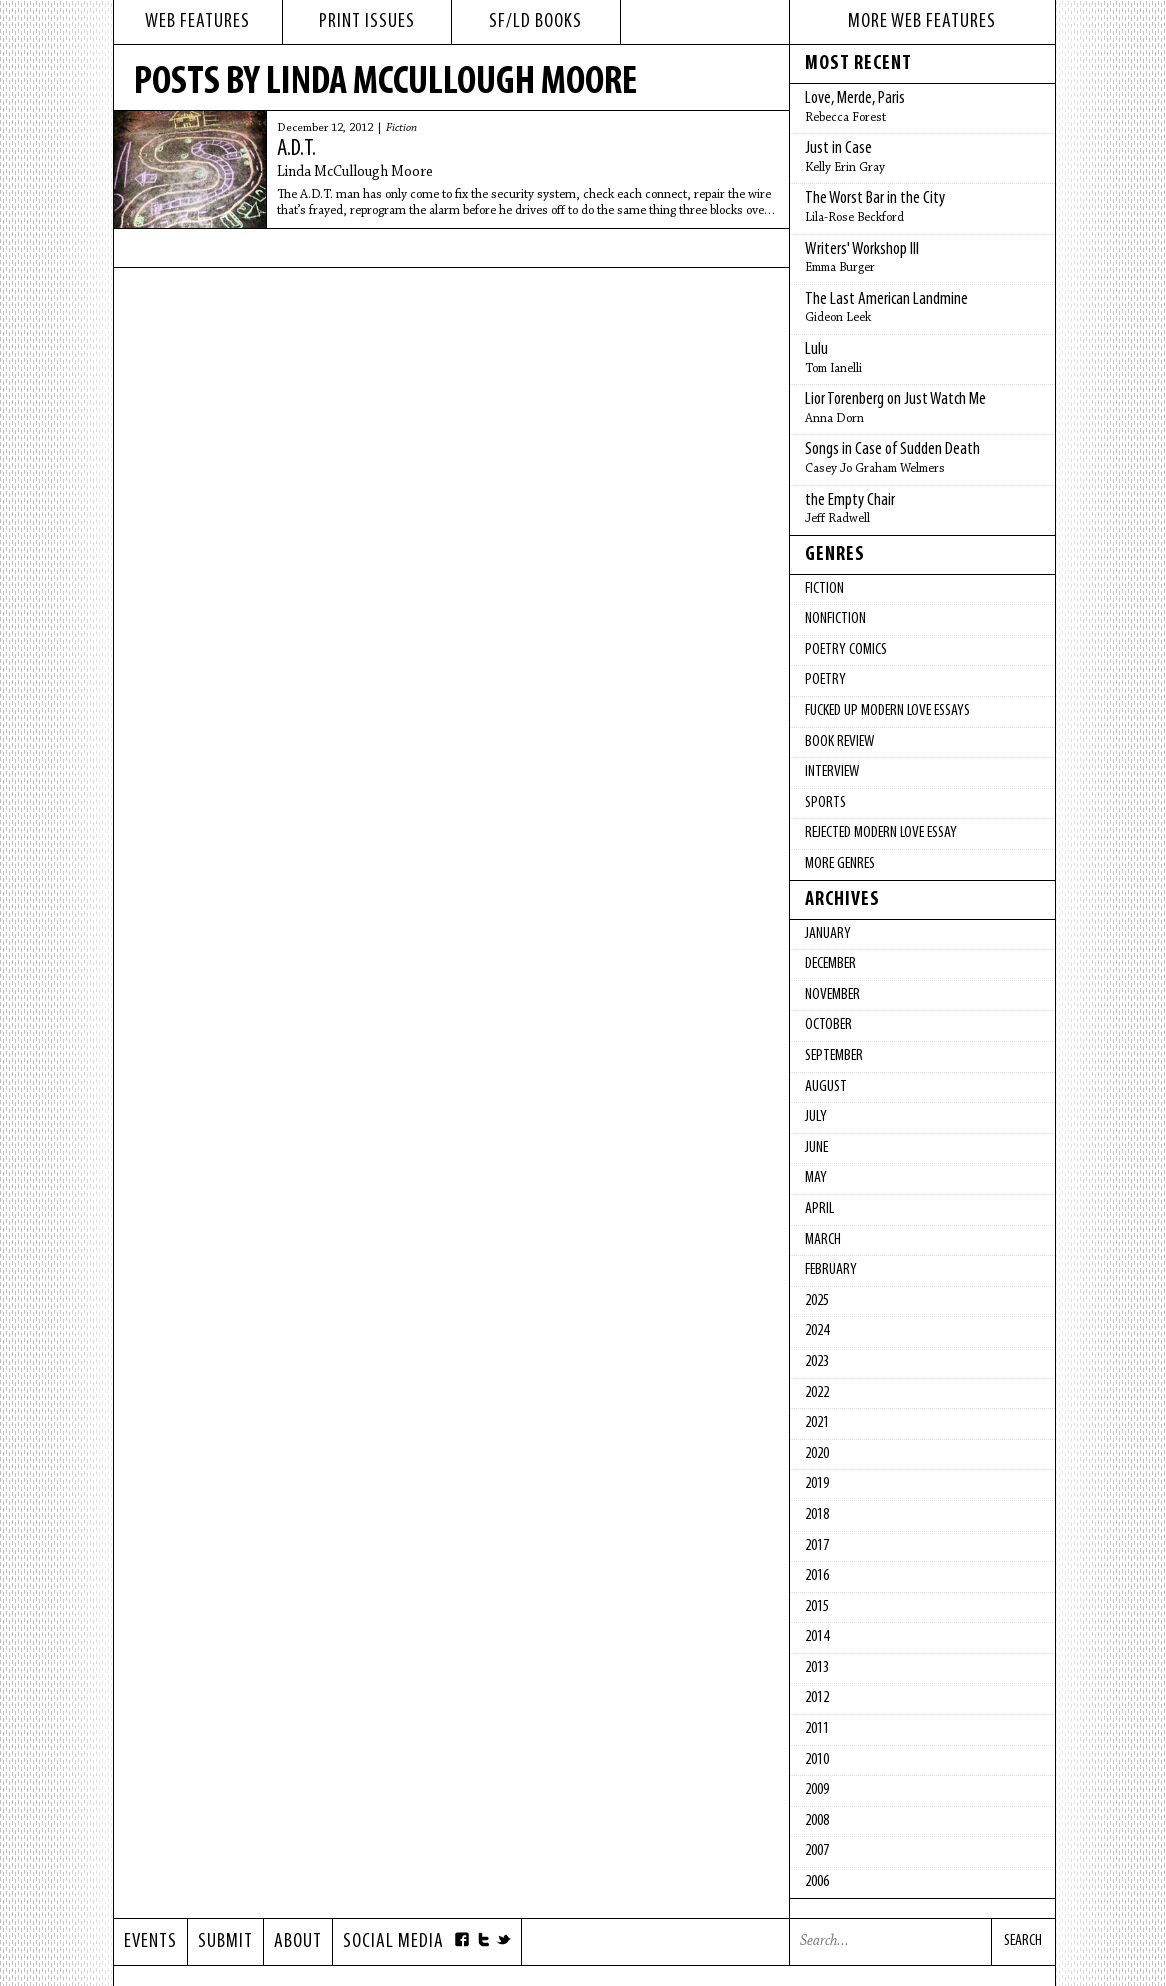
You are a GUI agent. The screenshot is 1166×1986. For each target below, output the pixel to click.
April (819, 1209)
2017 (817, 1546)
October (828, 1025)
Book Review (839, 742)
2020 (817, 1454)
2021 (817, 1423)
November (832, 995)
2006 (817, 1882)
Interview (832, 772)
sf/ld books (535, 22)
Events (150, 1942)
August (826, 1087)
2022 (817, 1393)
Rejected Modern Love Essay (881, 833)
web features (197, 22)
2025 (817, 1301)
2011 (817, 1729)
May (816, 1178)
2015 (817, 1607)
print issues (367, 22)
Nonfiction (835, 619)
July (816, 1117)
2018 (817, 1515)
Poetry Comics (846, 650)
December (830, 964)
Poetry (825, 680)
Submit (225, 1942)
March (823, 1240)
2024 (817, 1331)
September (834, 1056)
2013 (817, 1668)
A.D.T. (296, 149)
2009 (817, 1790)
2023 (817, 1362)
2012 (817, 1698)
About (298, 1942)
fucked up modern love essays (887, 711)
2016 (817, 1576)
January (828, 934)
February (831, 1270)
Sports (825, 803)
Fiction (401, 128)
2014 (817, 1637)
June (816, 1148)
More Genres (840, 864)
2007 (817, 1851)
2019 (817, 1484)
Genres (835, 555)
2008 (817, 1821)
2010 (817, 1760)
